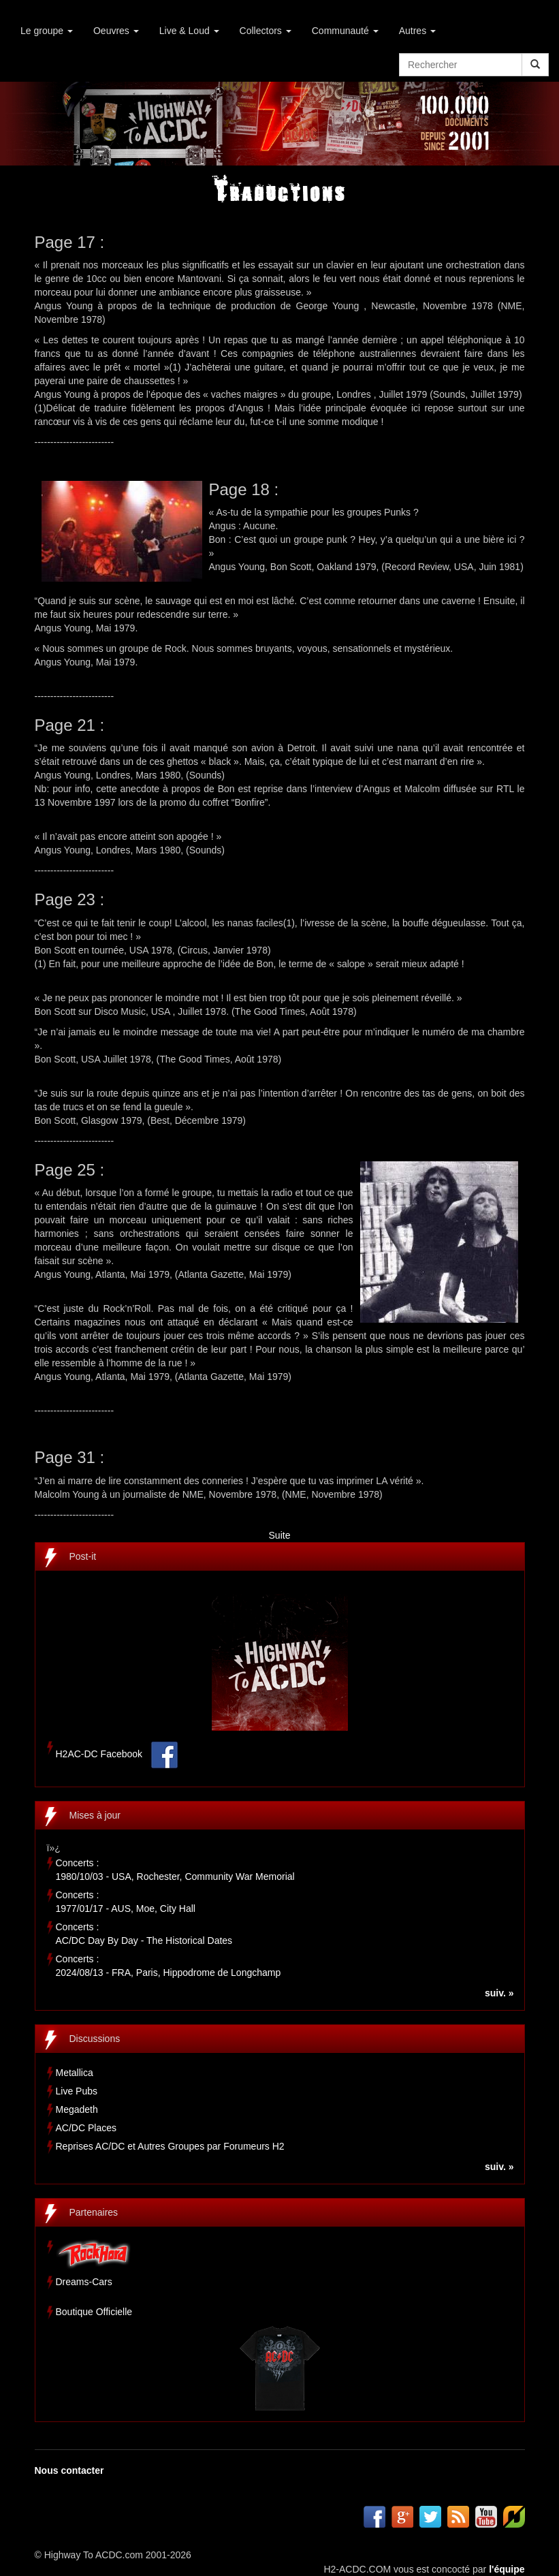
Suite (280, 1535)
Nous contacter (69, 2470)
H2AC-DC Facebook (99, 1753)
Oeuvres (116, 30)
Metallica (74, 2072)
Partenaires (93, 2212)
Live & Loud (189, 30)
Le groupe (46, 30)
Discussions (95, 2038)
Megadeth (77, 2109)
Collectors (265, 30)
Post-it (83, 1556)
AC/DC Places (86, 2127)
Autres (417, 30)
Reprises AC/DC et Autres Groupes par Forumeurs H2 (170, 2146)
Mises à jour (95, 1815)
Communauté (345, 30)
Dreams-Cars (84, 2281)
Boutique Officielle (94, 2311)
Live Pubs (76, 2091)
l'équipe (506, 2569)
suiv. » (499, 1993)
